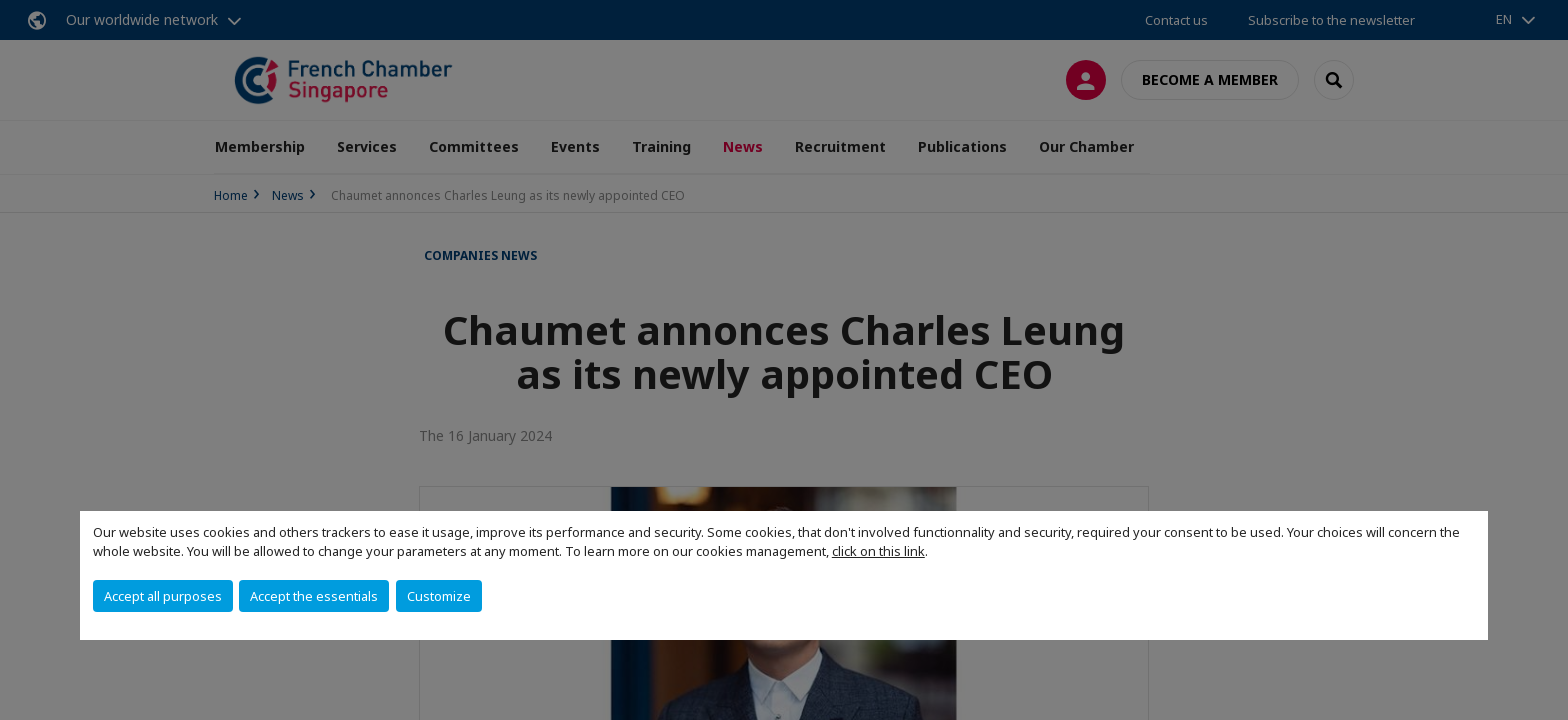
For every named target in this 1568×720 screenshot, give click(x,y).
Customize (439, 596)
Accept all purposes (163, 596)
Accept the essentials (314, 596)
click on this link (878, 551)
